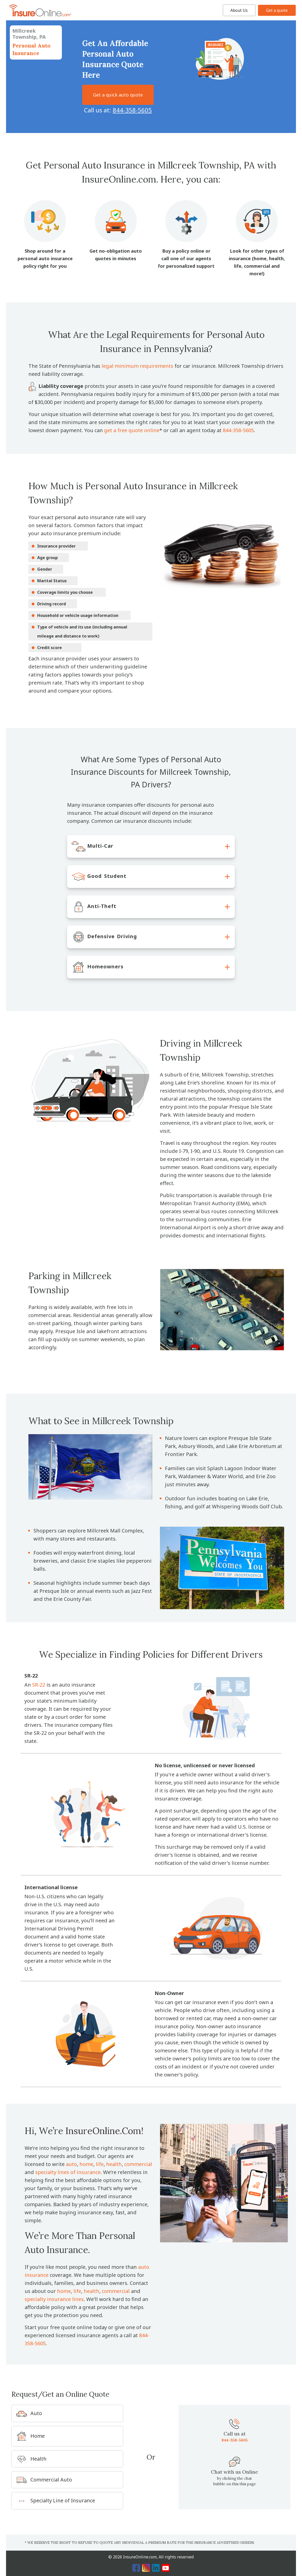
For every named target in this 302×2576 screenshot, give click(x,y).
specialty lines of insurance (68, 2172)
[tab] (151, 846)
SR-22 (38, 1684)
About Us (239, 10)
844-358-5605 (132, 110)
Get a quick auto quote (118, 95)
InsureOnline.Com (103, 2131)
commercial (138, 2164)
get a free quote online (131, 430)
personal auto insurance (84, 517)
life (100, 2164)
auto (71, 2164)
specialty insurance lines (54, 2299)
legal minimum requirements (137, 366)
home (86, 2164)
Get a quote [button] (277, 10)
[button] (151, 846)
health (114, 2164)
